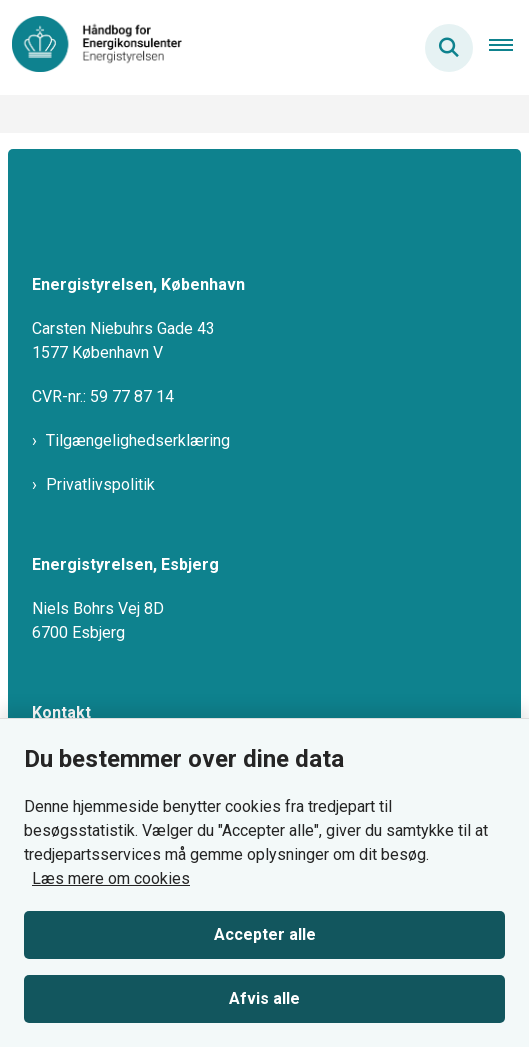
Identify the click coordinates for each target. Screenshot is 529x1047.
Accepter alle (265, 934)
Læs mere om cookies (111, 878)
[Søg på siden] (449, 48)
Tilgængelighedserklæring (138, 440)
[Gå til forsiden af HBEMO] (91, 47)
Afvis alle (264, 998)
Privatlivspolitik (100, 484)
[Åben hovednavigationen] (509, 48)
